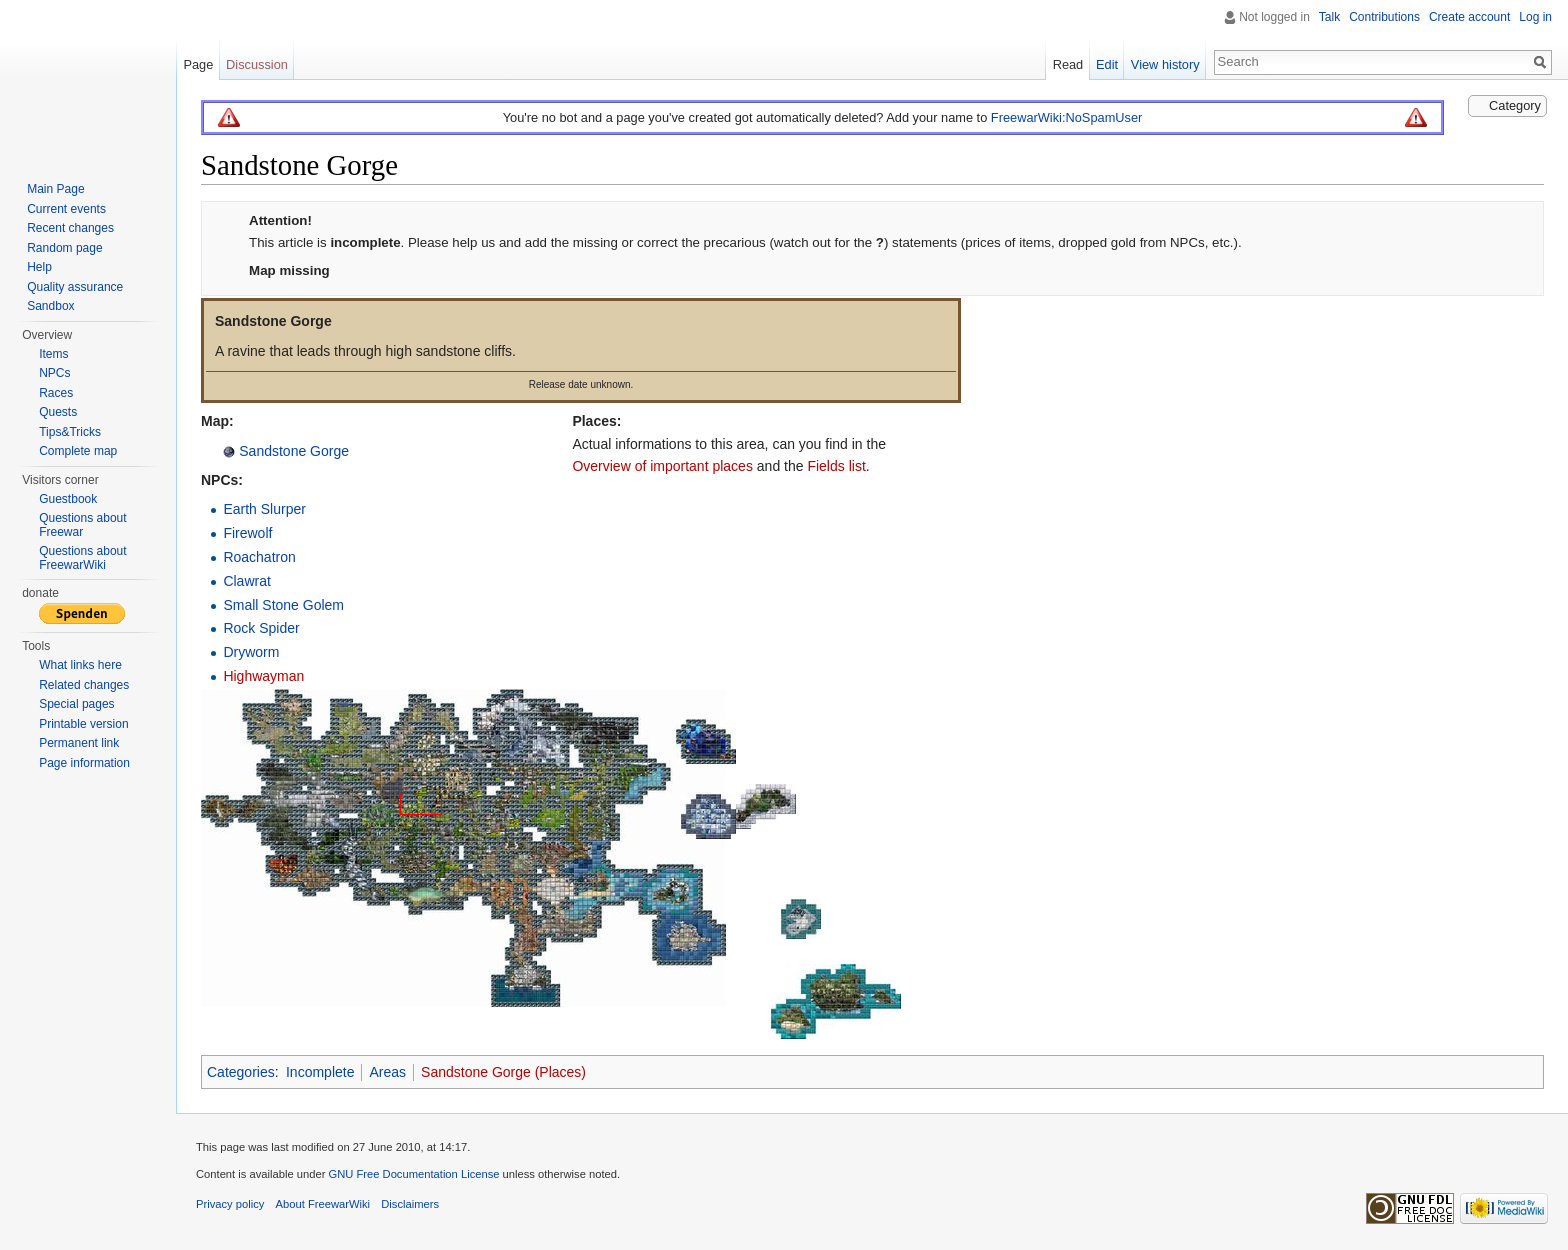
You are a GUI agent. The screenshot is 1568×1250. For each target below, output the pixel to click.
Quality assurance (75, 287)
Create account (1469, 17)
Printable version (83, 724)
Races (56, 393)
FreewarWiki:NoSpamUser (1066, 117)
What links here (80, 665)
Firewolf (247, 533)
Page (198, 64)
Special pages (76, 704)
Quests (58, 412)
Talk (1329, 17)
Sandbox (50, 306)
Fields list (836, 466)
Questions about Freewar (82, 525)
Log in (1535, 17)
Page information (84, 763)
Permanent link (79, 743)
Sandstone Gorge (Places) (503, 1072)
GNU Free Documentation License (413, 1174)
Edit (1107, 64)
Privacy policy (230, 1204)
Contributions (1384, 17)
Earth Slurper (264, 509)
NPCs (54, 373)
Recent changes (70, 228)
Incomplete (320, 1072)
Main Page (55, 189)
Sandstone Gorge (292, 451)
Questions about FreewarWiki (82, 558)
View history (1165, 64)
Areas (387, 1072)
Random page (64, 248)
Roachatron (259, 557)
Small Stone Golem (283, 605)
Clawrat (246, 581)
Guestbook (68, 499)
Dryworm (251, 652)
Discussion (257, 64)
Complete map (78, 451)
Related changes (84, 685)
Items (53, 354)
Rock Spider (261, 628)
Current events (66, 209)
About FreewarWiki (323, 1204)
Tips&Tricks (70, 432)
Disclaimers (410, 1204)
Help (39, 267)
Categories (241, 1072)
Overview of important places (662, 466)
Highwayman (263, 676)
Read (1068, 64)
